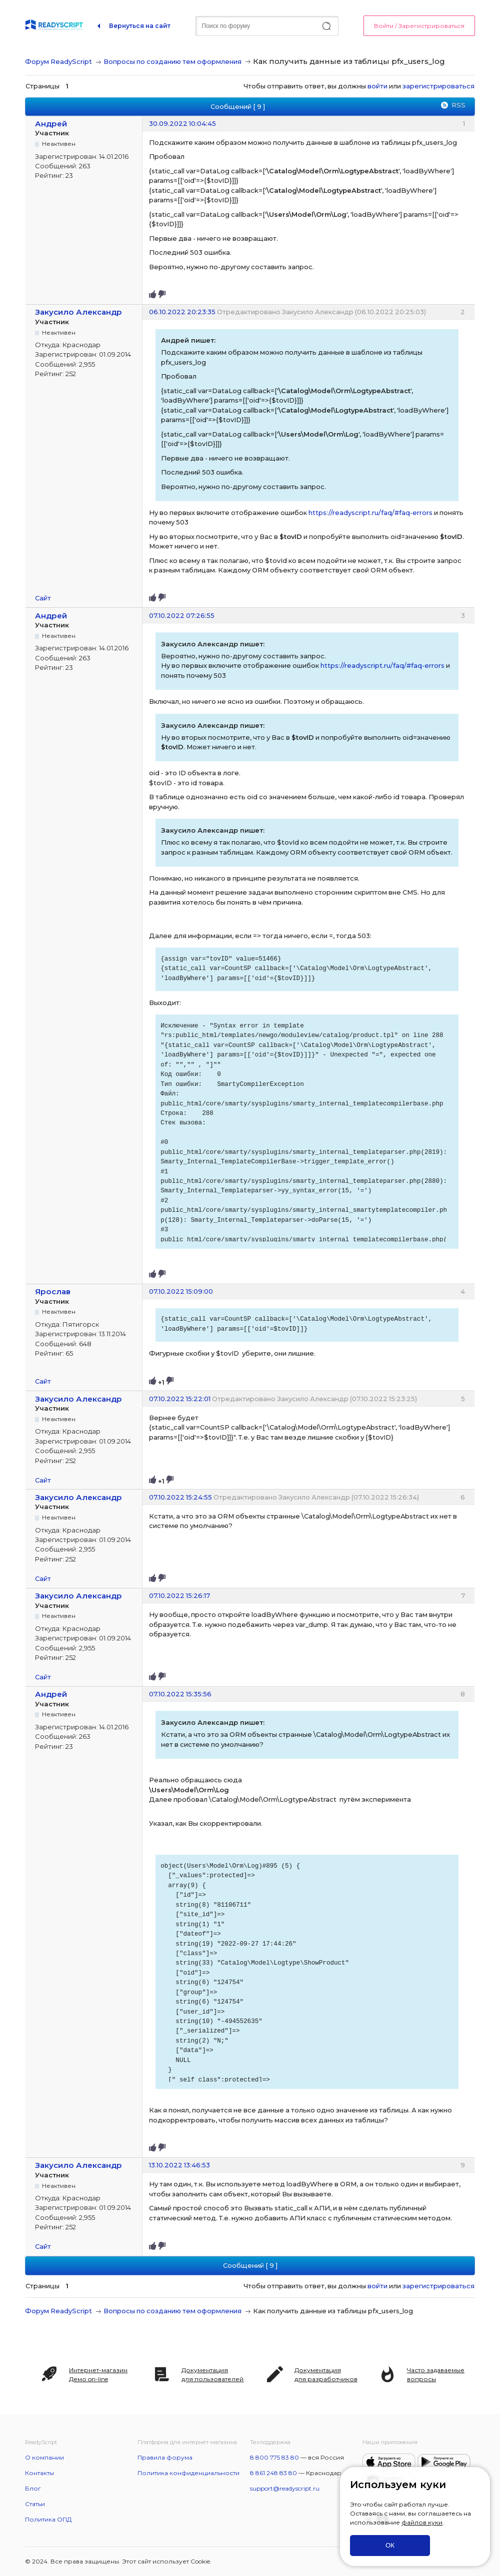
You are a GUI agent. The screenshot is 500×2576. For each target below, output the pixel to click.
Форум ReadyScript (58, 61)
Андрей (51, 123)
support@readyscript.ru (285, 2488)
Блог (33, 2488)
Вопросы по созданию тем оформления (173, 61)
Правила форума (165, 2457)
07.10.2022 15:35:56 (180, 1694)
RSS (459, 105)
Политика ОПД (48, 2519)
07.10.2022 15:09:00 (181, 1291)
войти (378, 86)
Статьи (35, 2504)
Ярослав (52, 1291)
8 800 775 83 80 (274, 2457)
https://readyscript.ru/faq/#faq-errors (370, 512)
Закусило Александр (78, 312)
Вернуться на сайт (139, 25)
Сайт (43, 598)
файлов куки (422, 2522)
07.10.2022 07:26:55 (181, 615)
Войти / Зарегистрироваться (419, 25)
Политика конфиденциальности (189, 2473)
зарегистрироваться (438, 86)
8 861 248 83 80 (273, 2473)
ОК (390, 2545)
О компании (44, 2457)
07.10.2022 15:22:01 (179, 1399)
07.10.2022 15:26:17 (179, 1595)
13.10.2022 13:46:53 (179, 2165)
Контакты (39, 2473)
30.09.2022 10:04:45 (182, 123)
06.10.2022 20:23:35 (182, 312)
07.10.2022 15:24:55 (180, 1497)
